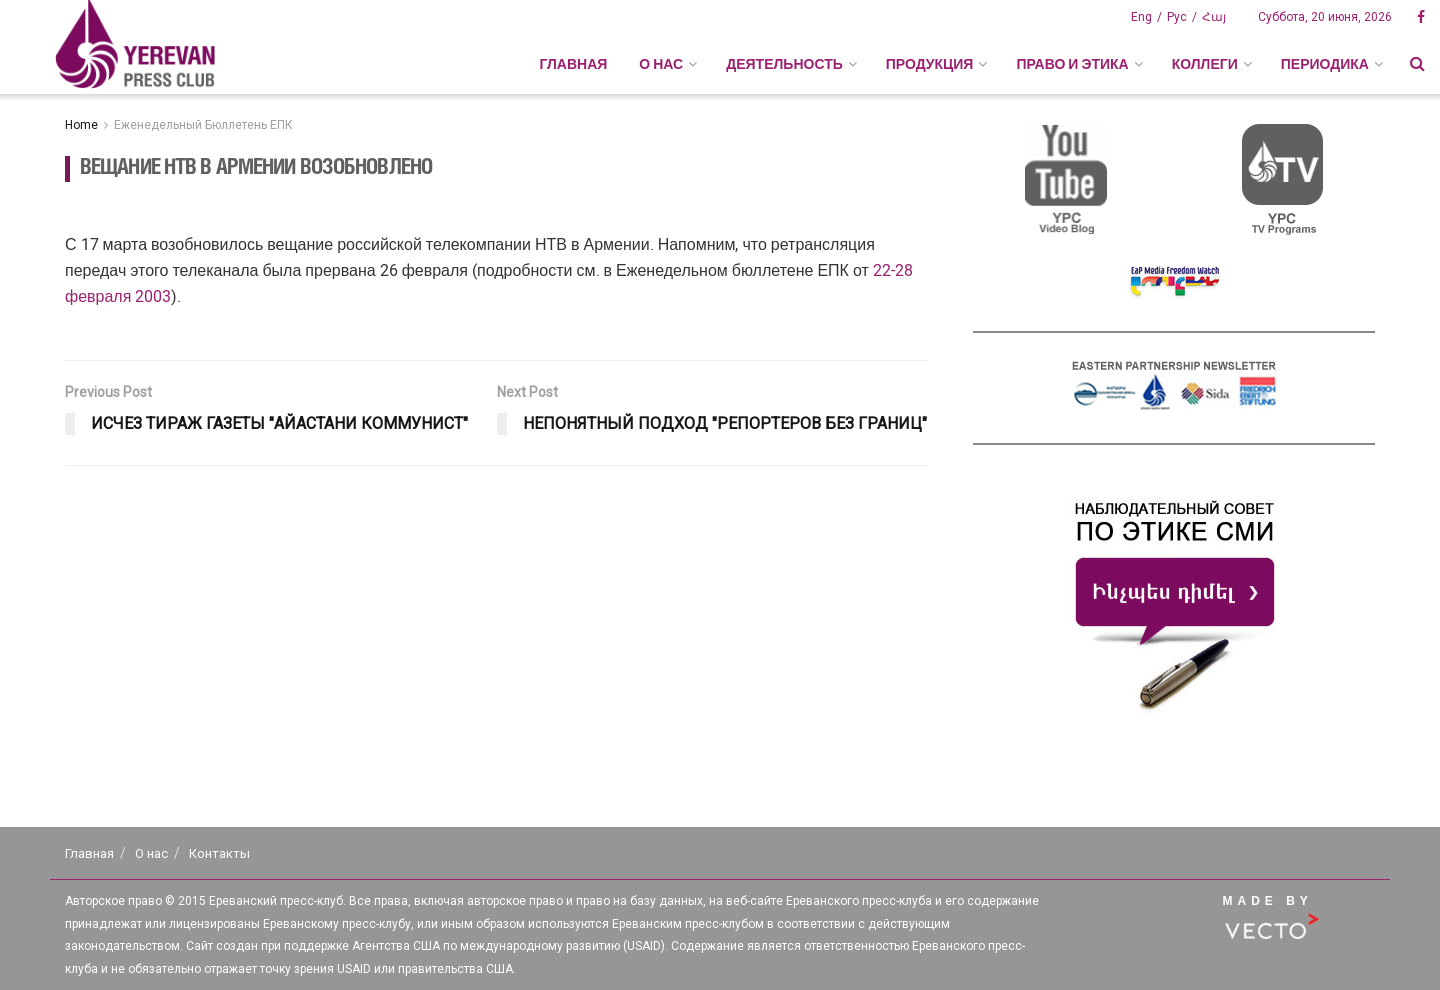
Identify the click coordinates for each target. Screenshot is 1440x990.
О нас (151, 853)
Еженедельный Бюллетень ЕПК (203, 125)
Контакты (219, 853)
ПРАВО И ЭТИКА (1072, 64)
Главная (573, 64)
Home (81, 125)
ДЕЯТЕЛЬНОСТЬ (784, 64)
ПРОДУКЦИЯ (930, 64)
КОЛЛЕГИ (1205, 64)
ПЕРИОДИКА (1325, 64)
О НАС (661, 64)
